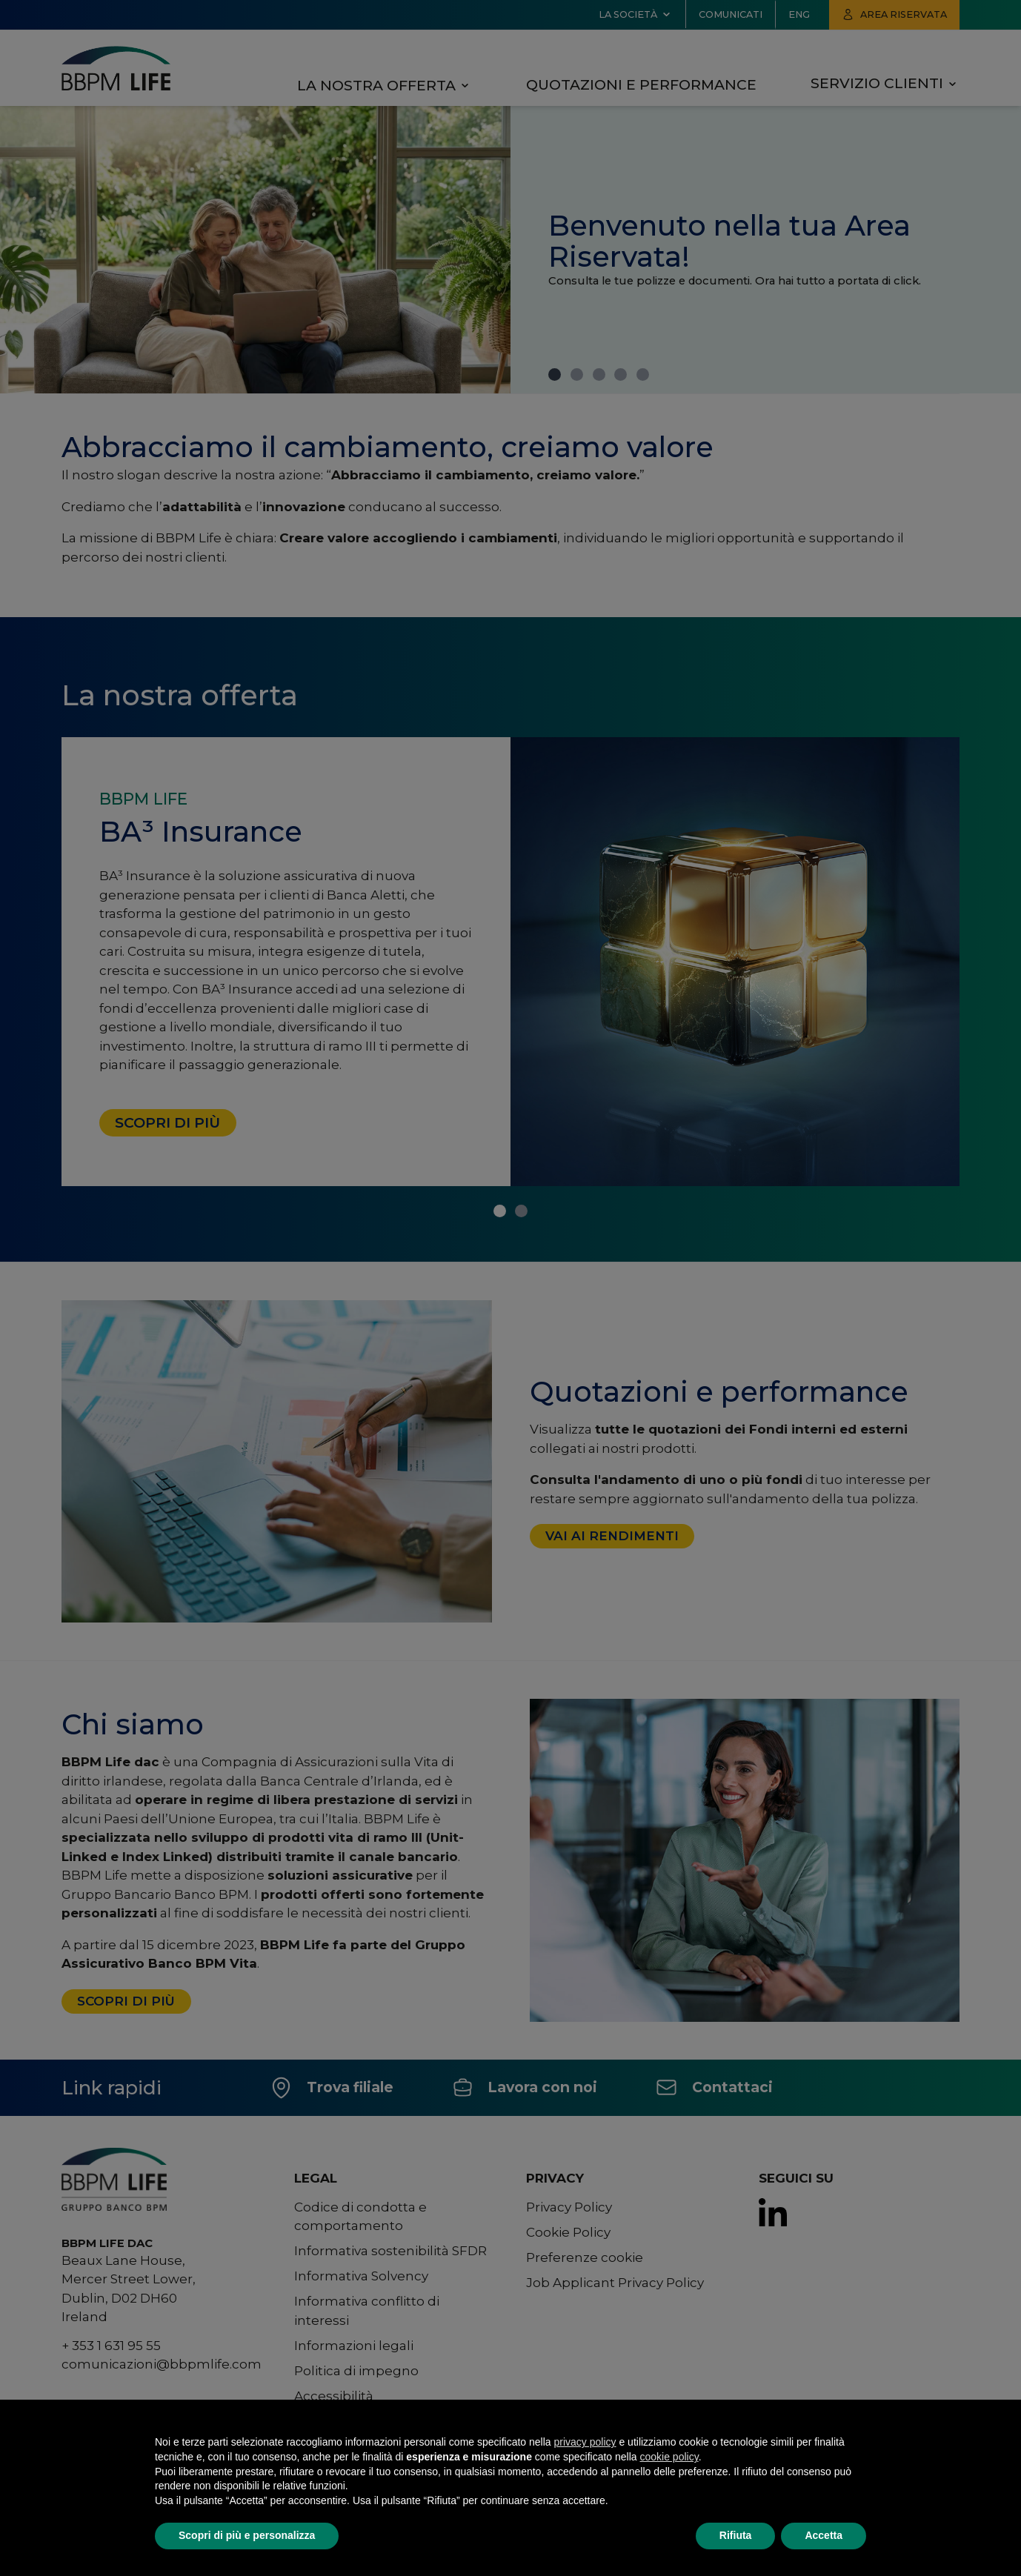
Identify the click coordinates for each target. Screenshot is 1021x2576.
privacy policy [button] (585, 2442)
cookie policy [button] (669, 2457)
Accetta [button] (823, 2535)
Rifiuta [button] (735, 2535)
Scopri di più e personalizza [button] (247, 2535)
